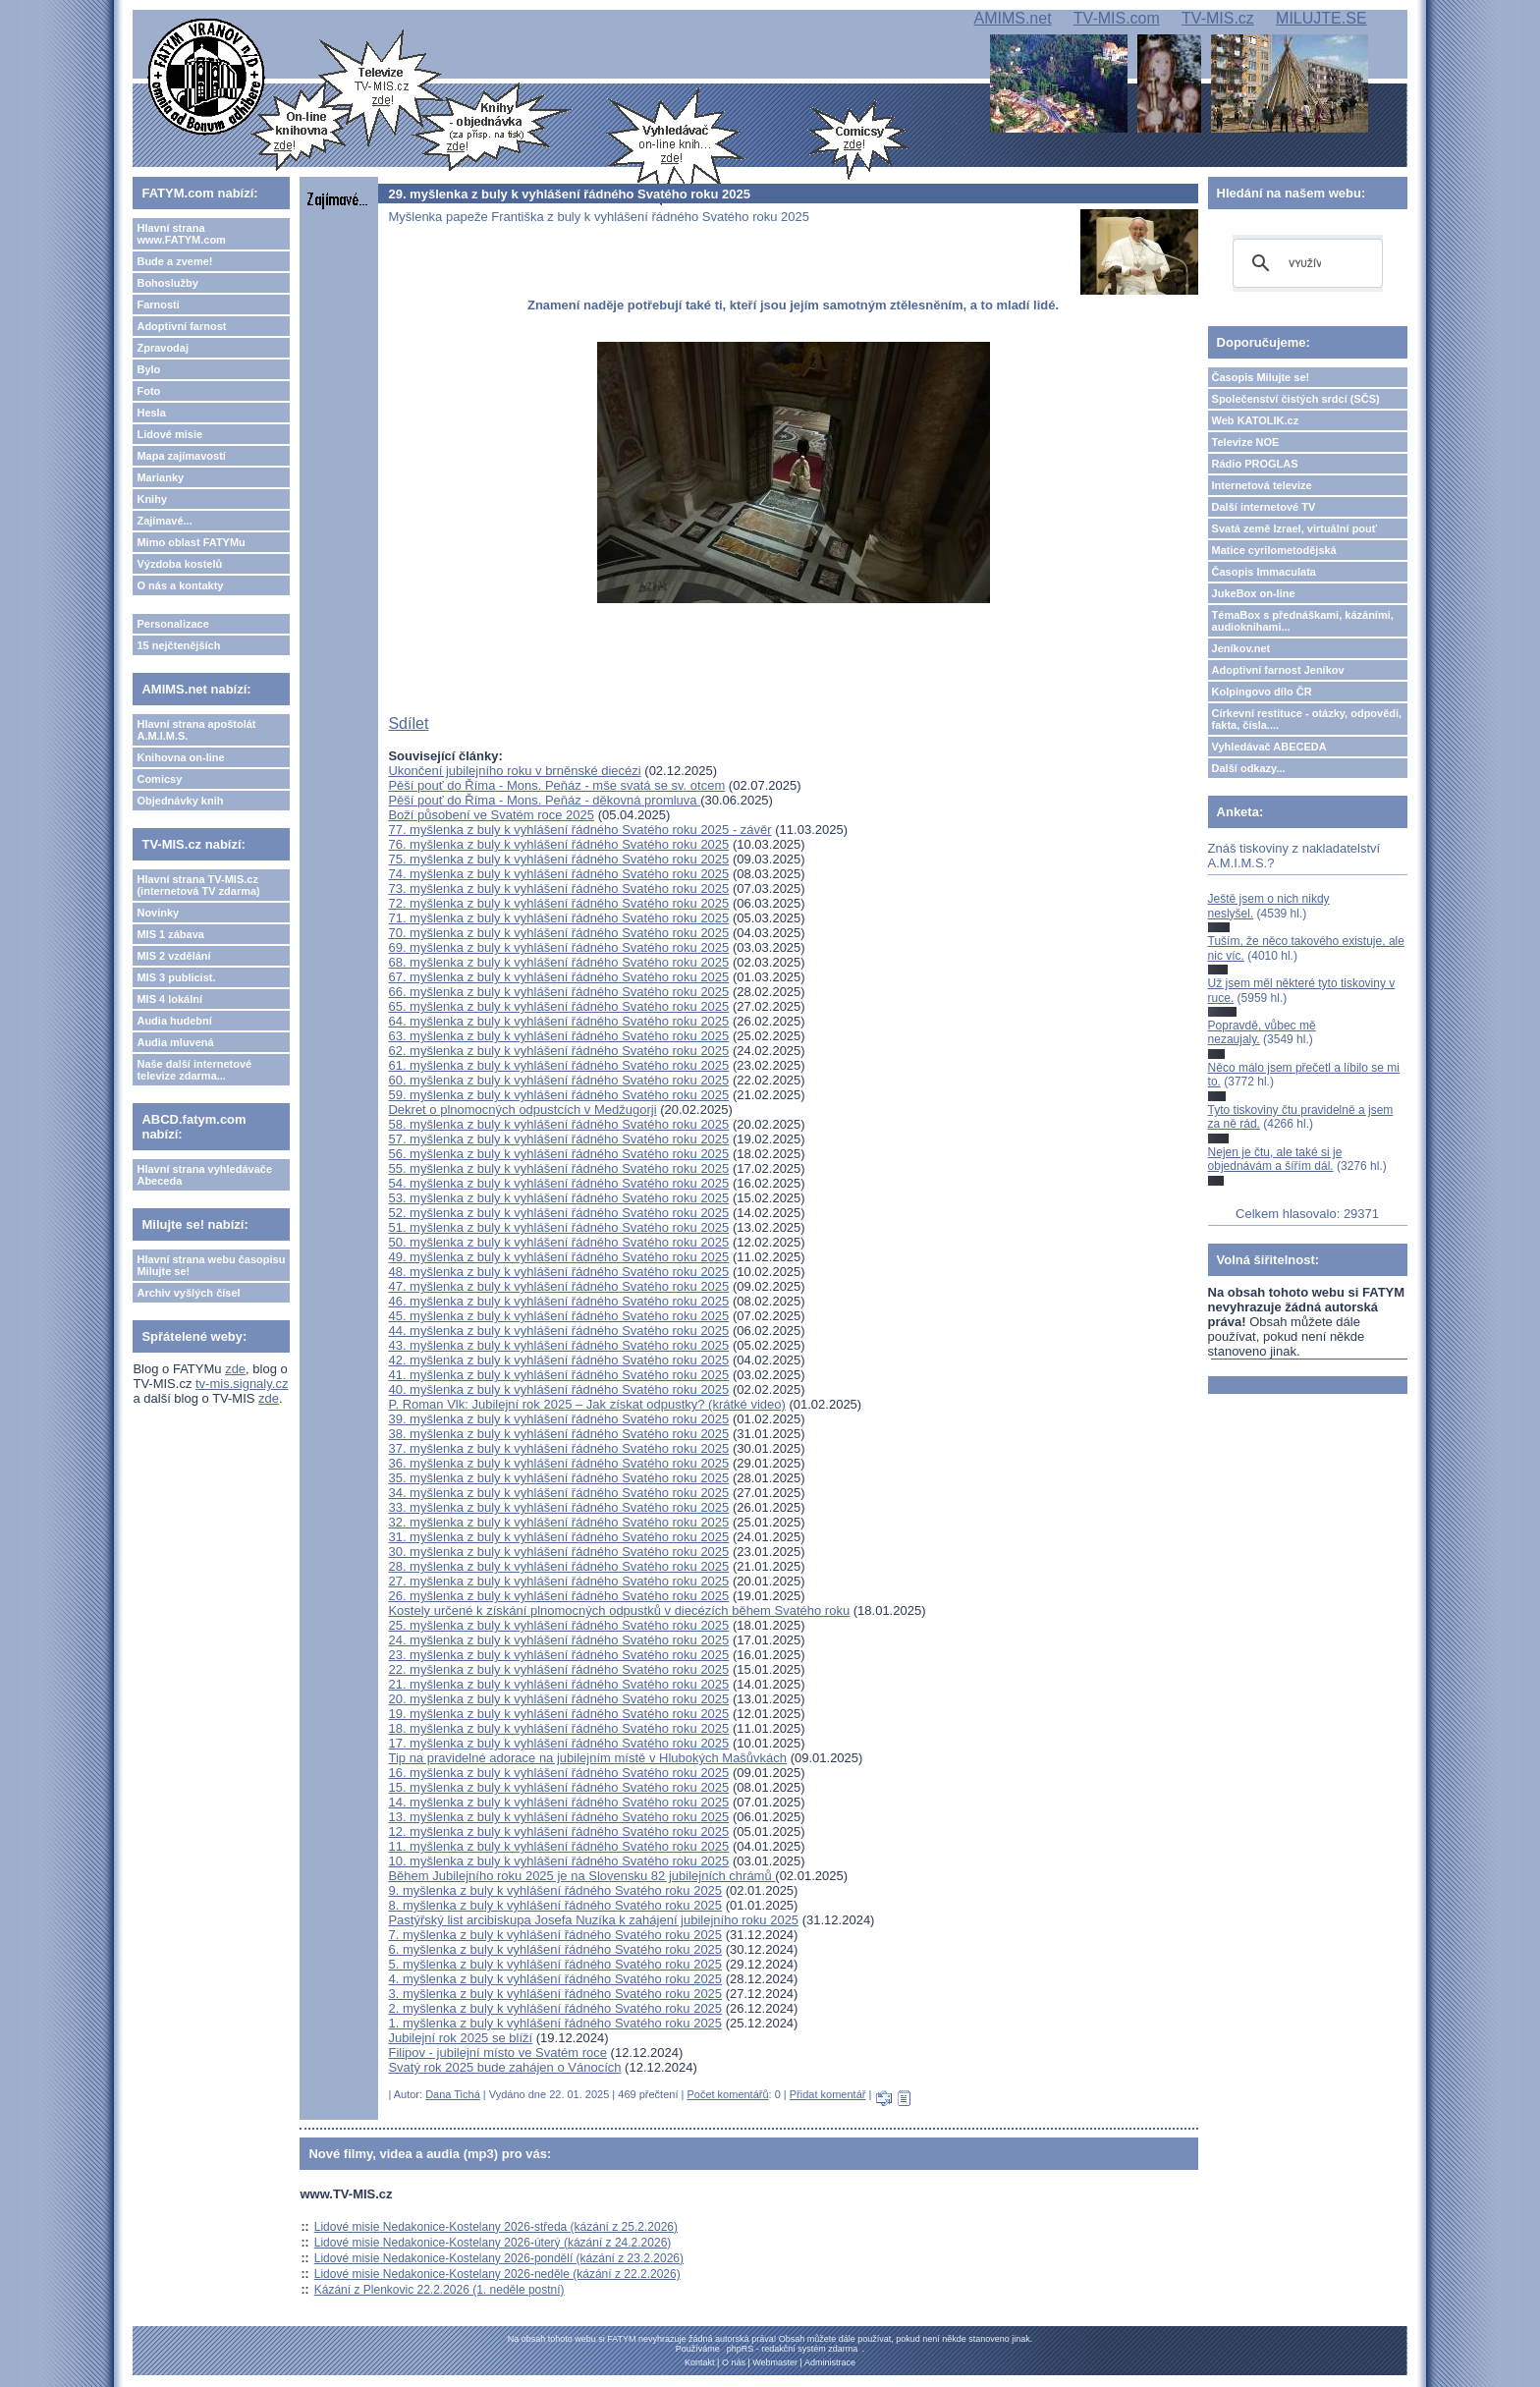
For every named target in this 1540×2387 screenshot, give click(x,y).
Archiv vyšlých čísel (188, 1293)
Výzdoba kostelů (179, 564)
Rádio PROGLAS (1255, 464)
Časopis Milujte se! (1261, 377)
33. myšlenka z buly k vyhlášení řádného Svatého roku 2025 (558, 1507)
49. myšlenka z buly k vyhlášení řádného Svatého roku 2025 (558, 1256)
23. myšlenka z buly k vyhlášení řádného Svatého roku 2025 (558, 1654)
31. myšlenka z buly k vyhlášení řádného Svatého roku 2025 (558, 1536)
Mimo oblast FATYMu (191, 542)
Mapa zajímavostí (181, 456)
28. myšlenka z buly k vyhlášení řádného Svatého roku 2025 (558, 1566)
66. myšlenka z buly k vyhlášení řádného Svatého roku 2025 (558, 991)
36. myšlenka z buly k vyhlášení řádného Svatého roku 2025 (558, 1463)
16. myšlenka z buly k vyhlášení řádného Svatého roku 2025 (558, 1772)
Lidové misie (169, 434)
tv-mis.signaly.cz (241, 1383)
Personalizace (172, 624)
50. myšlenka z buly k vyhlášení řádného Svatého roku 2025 (558, 1242)
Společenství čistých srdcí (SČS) (1296, 399)
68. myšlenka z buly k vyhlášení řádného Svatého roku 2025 (558, 962)
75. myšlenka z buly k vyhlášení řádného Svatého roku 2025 (558, 859)
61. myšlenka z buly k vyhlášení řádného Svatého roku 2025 (558, 1065)
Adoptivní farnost (181, 326)
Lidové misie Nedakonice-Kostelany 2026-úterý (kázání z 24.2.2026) (493, 2242)
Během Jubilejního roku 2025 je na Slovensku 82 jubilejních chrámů (581, 1875)
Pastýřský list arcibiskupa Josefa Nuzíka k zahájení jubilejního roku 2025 (593, 1920)
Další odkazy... (1249, 768)
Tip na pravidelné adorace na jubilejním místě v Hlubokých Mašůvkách (587, 1757)
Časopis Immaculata (1264, 572)
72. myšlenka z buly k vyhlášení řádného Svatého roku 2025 (558, 903)
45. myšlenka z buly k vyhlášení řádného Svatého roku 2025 (558, 1315)
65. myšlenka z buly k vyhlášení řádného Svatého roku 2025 (558, 1006)
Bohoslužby (167, 283)
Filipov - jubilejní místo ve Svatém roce (497, 2052)
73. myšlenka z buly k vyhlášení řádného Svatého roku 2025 (558, 888)
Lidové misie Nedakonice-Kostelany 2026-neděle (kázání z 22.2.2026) (497, 2274)
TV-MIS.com (1116, 18)
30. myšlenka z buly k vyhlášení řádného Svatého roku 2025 (558, 1551)
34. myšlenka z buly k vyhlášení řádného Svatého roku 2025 (558, 1492)
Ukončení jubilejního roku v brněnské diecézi (514, 770)
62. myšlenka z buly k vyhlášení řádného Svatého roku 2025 (558, 1050)
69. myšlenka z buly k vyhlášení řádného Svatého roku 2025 (558, 947)
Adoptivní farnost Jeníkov (1278, 670)
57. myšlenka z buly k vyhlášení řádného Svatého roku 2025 (558, 1139)
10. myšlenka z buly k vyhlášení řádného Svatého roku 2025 (558, 1861)
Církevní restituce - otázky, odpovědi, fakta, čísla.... (1307, 719)
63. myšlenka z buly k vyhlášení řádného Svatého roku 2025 (558, 1035)
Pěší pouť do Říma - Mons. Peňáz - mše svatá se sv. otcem (556, 785)
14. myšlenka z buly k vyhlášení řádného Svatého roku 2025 (558, 1802)
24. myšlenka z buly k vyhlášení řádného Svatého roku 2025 (558, 1640)
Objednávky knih (180, 800)
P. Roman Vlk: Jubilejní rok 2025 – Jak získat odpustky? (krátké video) (586, 1404)
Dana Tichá (452, 2094)
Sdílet (408, 723)
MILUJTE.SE (1321, 18)
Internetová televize (1262, 485)
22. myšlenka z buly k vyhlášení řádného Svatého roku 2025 (558, 1669)
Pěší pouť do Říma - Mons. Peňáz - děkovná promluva (544, 800)
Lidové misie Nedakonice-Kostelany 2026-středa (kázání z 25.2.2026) (496, 2227)
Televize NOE (1246, 442)
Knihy (152, 499)
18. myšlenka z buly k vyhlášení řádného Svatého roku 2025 (558, 1728)
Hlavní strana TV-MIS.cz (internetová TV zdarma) (198, 885)
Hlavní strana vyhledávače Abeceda (204, 1175)
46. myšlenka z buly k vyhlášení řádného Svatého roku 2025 (558, 1301)
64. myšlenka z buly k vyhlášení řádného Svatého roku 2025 (558, 1021)
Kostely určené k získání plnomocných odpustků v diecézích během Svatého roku (619, 1610)
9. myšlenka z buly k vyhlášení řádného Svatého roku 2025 (555, 1890)
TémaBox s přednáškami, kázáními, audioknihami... (1303, 621)
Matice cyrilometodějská (1274, 550)
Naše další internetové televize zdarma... (194, 1070)
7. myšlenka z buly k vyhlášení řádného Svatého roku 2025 (555, 1934)
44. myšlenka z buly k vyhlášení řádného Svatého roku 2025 (558, 1330)
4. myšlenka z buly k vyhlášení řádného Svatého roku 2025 (555, 1978)
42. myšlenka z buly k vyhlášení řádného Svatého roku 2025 (558, 1360)
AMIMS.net (1012, 18)
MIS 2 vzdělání (173, 956)
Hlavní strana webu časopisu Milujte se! (211, 1265)
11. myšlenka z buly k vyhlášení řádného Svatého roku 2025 (558, 1846)
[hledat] (1305, 263)
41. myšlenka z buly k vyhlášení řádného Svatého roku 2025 (558, 1374)
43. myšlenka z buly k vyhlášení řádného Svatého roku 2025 (558, 1345)
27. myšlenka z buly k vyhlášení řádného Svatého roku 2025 (558, 1581)
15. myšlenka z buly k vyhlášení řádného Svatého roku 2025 (558, 1787)
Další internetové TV (1264, 507)
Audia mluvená (175, 1042)
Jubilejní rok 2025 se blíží (460, 2037)
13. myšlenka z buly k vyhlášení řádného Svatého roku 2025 (558, 1816)
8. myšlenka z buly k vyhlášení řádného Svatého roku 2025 (555, 1905)
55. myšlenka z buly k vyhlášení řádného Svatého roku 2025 (558, 1168)
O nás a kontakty (180, 585)
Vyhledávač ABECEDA (1269, 746)
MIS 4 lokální (169, 999)
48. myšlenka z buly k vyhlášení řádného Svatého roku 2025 (558, 1271)
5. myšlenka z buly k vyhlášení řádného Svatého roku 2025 (555, 1964)
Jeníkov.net (1241, 648)
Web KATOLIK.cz (1255, 420)
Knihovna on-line (180, 757)
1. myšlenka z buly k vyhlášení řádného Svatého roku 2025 (555, 2023)
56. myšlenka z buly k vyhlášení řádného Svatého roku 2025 (558, 1153)
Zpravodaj (163, 348)
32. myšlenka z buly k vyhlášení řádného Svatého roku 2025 (558, 1522)
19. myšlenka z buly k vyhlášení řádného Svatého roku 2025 (558, 1713)
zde (235, 1368)
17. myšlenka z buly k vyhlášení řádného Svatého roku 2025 (558, 1743)
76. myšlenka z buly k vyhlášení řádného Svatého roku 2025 (558, 844)
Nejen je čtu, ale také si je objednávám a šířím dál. (1275, 1159)
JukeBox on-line (1253, 593)
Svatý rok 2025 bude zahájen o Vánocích (504, 2067)
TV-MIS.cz (1218, 18)
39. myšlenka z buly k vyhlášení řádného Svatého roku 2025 (558, 1419)
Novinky (158, 912)
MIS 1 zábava (170, 934)
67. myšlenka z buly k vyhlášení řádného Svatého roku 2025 (558, 977)
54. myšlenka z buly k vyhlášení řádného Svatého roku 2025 (558, 1183)
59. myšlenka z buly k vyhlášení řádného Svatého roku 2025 (558, 1094)
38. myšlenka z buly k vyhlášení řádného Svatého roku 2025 (558, 1433)
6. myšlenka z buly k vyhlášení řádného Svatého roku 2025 (555, 1949)
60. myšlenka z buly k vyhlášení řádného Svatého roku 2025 (558, 1080)
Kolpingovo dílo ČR (1262, 691)
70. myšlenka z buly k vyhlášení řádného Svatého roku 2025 (558, 932)
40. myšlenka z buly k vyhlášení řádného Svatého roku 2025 (558, 1389)
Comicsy (159, 779)
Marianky (160, 477)
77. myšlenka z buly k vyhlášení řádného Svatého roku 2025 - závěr (579, 829)
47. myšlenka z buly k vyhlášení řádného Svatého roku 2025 (558, 1286)
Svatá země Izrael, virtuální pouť (1295, 528)
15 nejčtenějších (178, 645)
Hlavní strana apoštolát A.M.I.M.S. (196, 730)
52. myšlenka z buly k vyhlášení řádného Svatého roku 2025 (558, 1212)
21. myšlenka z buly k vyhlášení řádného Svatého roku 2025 (558, 1684)
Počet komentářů (727, 2094)
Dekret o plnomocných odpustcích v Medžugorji (522, 1109)
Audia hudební (174, 1021)
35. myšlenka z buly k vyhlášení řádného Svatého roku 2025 (558, 1478)
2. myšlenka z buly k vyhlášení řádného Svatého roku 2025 (555, 2008)
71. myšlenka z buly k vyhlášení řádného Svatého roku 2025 (558, 918)
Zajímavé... (164, 521)
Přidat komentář (828, 2094)
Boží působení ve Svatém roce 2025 (491, 814)
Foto (148, 391)
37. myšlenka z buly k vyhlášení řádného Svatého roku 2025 (558, 1448)
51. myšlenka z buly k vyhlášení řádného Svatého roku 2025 (558, 1227)
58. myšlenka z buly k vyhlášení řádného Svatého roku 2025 (558, 1124)
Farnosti (158, 304)
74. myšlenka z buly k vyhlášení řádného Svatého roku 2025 (558, 873)
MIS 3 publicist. (176, 977)
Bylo (148, 369)
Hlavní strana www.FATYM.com (181, 234)
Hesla (151, 412)
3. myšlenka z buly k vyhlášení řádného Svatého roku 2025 (555, 1993)
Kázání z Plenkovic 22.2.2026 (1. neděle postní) (439, 2290)
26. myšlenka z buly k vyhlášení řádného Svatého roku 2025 (558, 1595)
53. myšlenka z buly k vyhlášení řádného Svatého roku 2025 (558, 1198)
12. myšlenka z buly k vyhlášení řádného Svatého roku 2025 (558, 1831)
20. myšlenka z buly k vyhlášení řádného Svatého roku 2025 (558, 1699)
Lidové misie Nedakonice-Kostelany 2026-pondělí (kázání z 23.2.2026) (499, 2258)
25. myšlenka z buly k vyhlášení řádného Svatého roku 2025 (558, 1625)
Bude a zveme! (174, 261)
